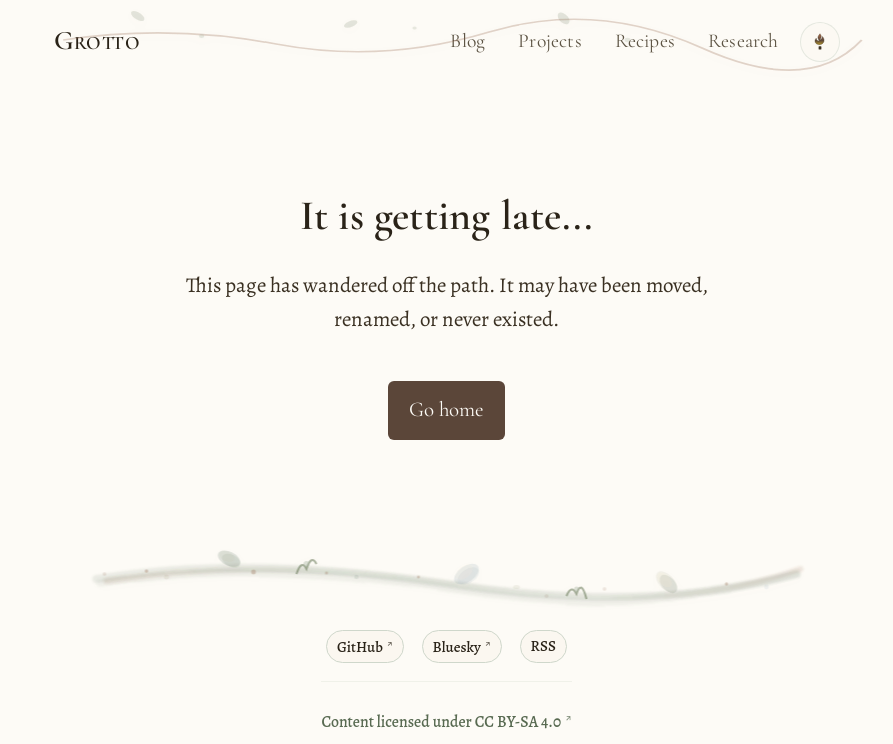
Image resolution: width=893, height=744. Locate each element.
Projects (550, 41)
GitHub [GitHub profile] (357, 648)
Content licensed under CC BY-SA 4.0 (442, 723)
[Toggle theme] (819, 42)
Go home (446, 409)
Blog (467, 41)
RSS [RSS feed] (547, 646)
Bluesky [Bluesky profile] (459, 648)
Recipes (645, 41)
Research (743, 41)
